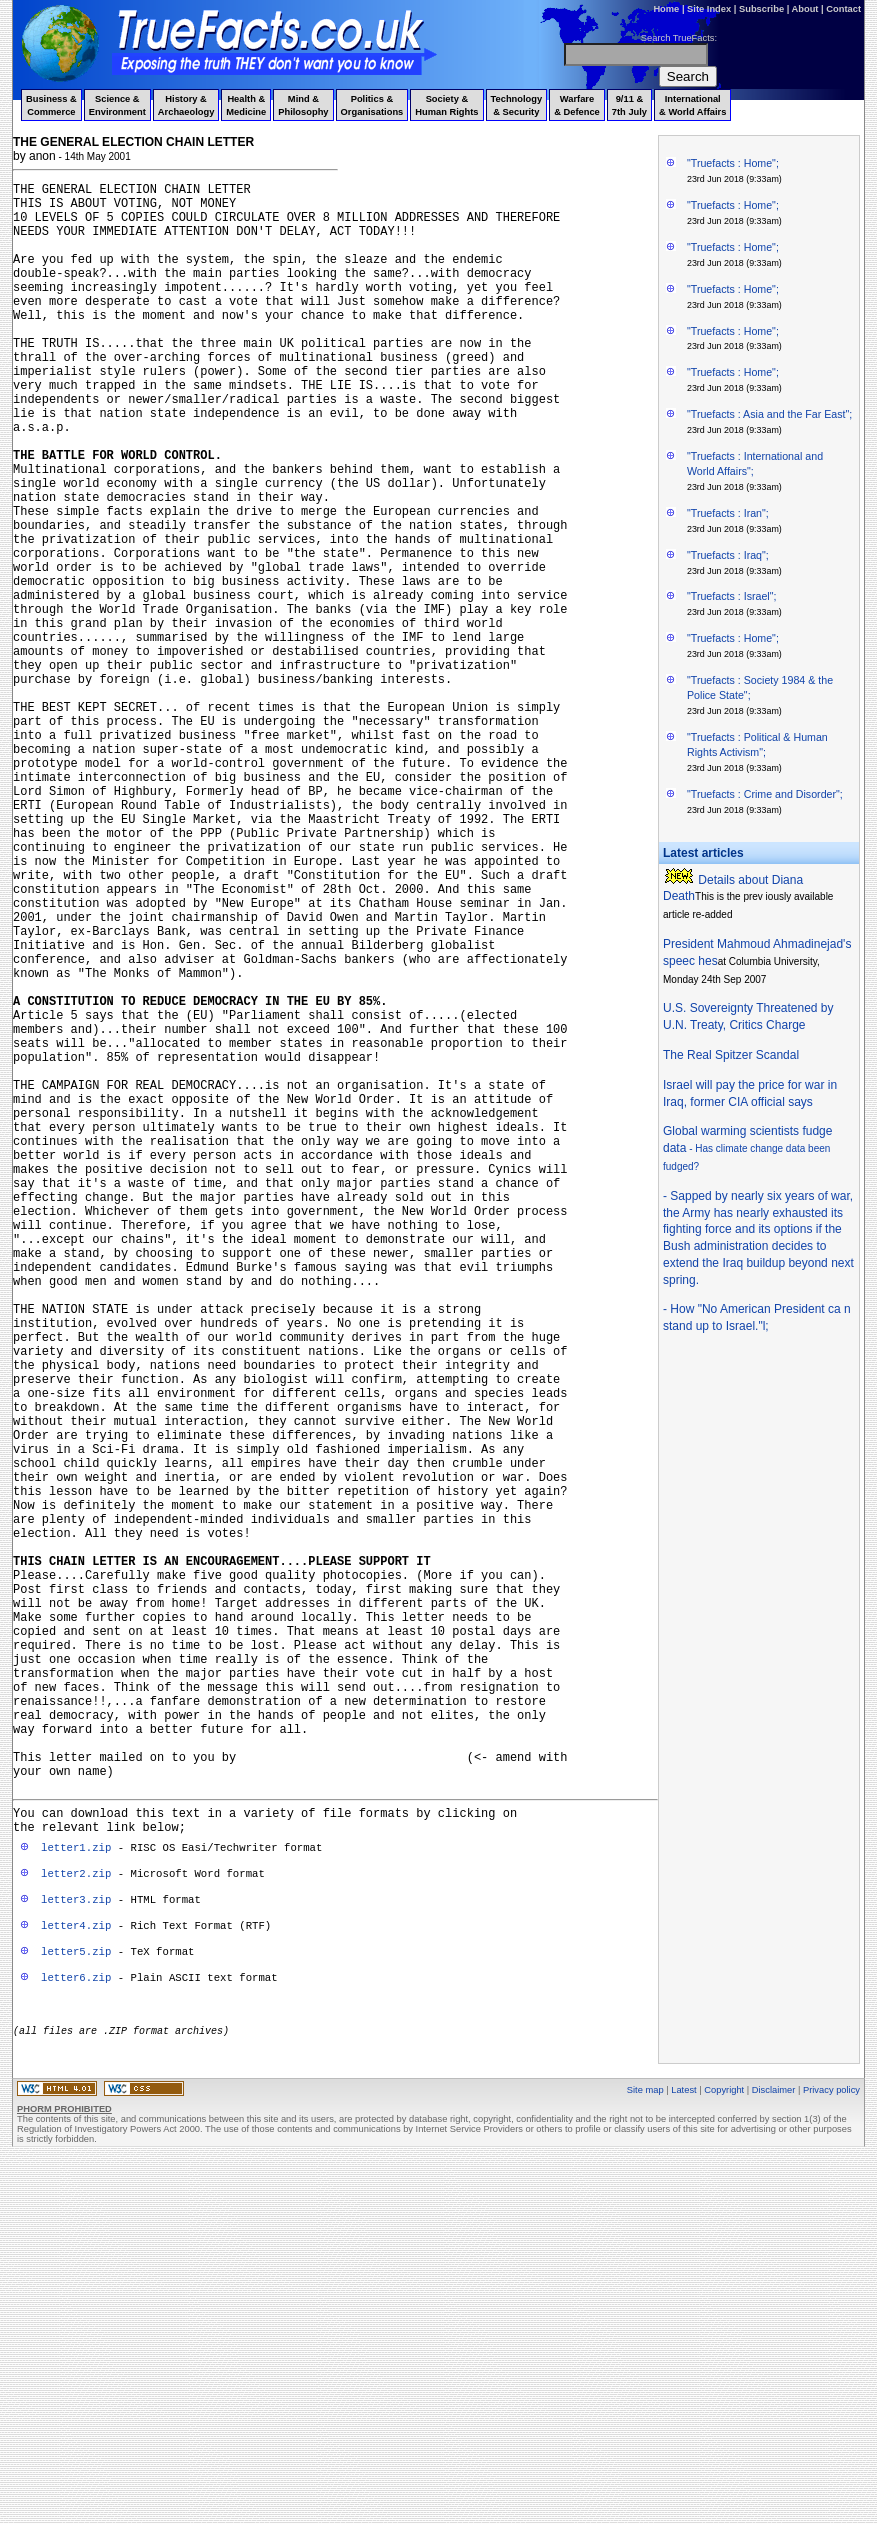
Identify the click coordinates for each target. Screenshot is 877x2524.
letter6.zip (76, 2329)
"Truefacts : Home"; (733, 163)
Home (666, 9)
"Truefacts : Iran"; (728, 513)
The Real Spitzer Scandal (731, 1055)
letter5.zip (76, 2303)
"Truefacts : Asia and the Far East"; (769, 414)
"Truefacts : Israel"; (732, 596)
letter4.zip (76, 2277)
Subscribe (761, 9)
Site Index (709, 9)
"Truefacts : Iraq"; (728, 555)
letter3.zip (76, 2251)
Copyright (724, 2453)
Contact (843, 9)
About (805, 9)
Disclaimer (774, 2453)
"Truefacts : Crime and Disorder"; (765, 794)
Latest (683, 2453)
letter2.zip (76, 2225)
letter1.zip (76, 2199)
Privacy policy (831, 2453)
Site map (645, 2453)
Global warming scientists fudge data (747, 1148)
